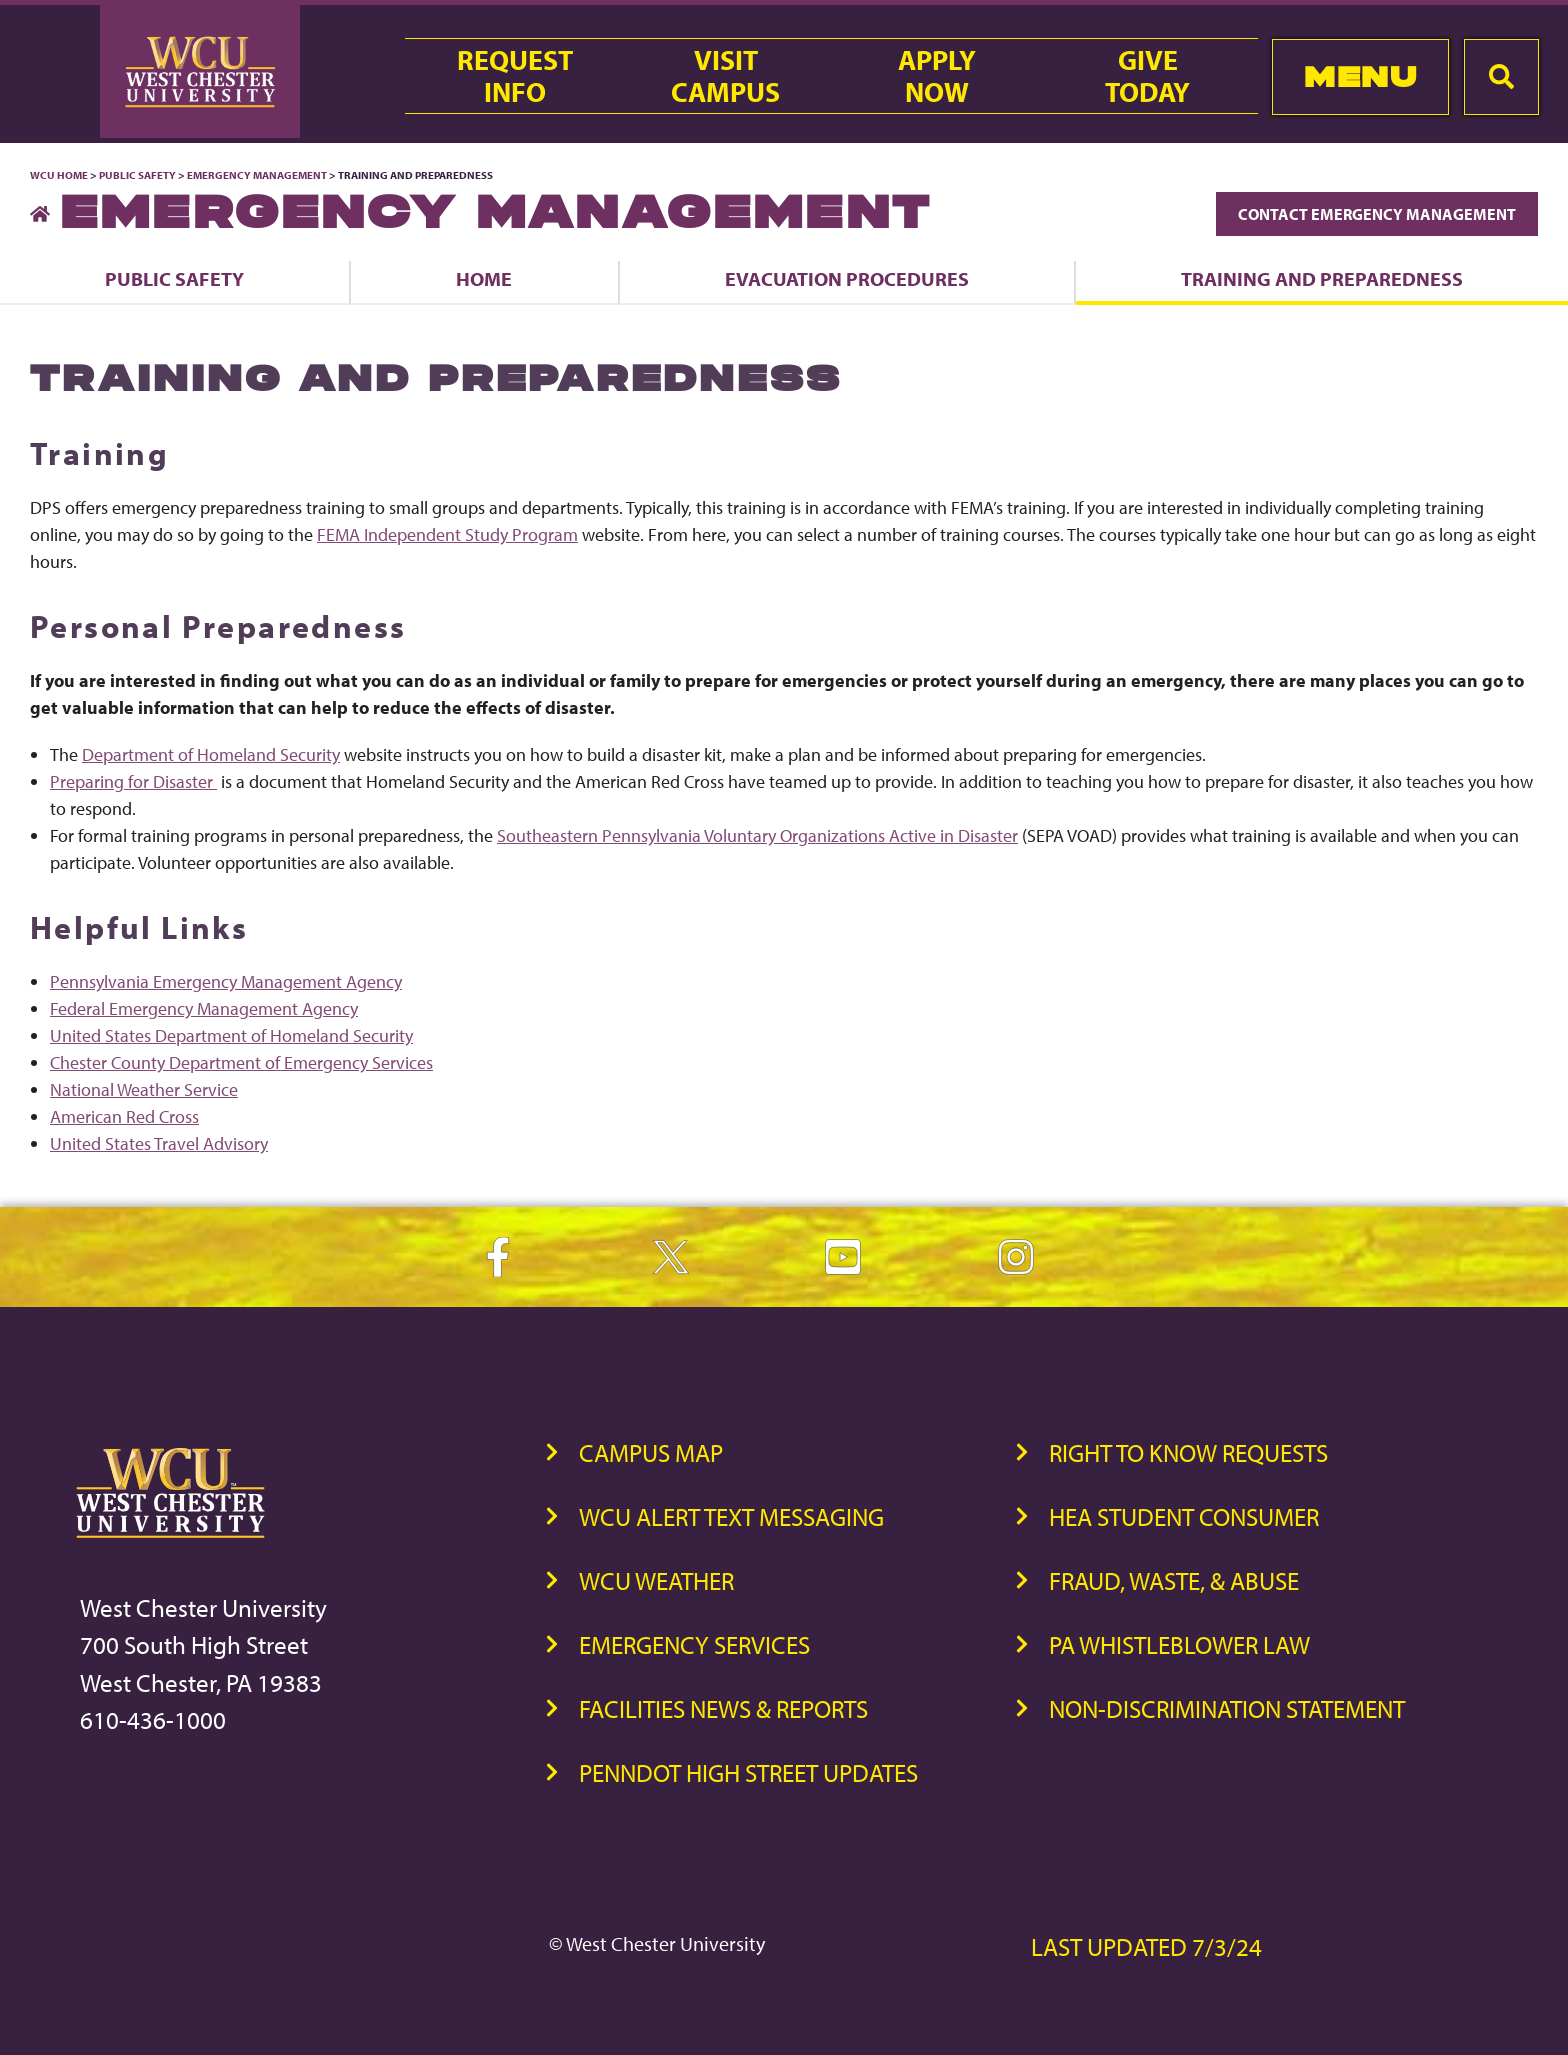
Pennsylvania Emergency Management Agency (226, 981)
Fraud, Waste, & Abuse (1174, 1580)
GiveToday (1147, 76)
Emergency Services (694, 1644)
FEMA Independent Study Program (447, 534)
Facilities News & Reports (723, 1708)
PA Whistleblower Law (1179, 1644)
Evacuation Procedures (847, 278)
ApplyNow (937, 76)
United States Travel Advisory (159, 1143)
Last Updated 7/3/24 (1146, 1946)
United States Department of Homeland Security (231, 1035)
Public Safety (137, 175)
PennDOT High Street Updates (748, 1772)
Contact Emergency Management (1377, 214)
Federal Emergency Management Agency (204, 1008)
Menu (1360, 76)
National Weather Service (144, 1089)
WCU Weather (656, 1580)
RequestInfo (515, 76)
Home (484, 278)
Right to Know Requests (1188, 1452)
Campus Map (651, 1452)
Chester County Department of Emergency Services (241, 1062)
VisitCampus (725, 76)
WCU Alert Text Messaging (731, 1516)
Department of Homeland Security (211, 754)
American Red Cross (124, 1116)
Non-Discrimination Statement (1227, 1708)
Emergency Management (257, 175)
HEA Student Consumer (1184, 1516)
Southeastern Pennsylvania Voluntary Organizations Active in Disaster (757, 835)
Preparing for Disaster (133, 781)
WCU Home (59, 175)
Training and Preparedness (1322, 278)
